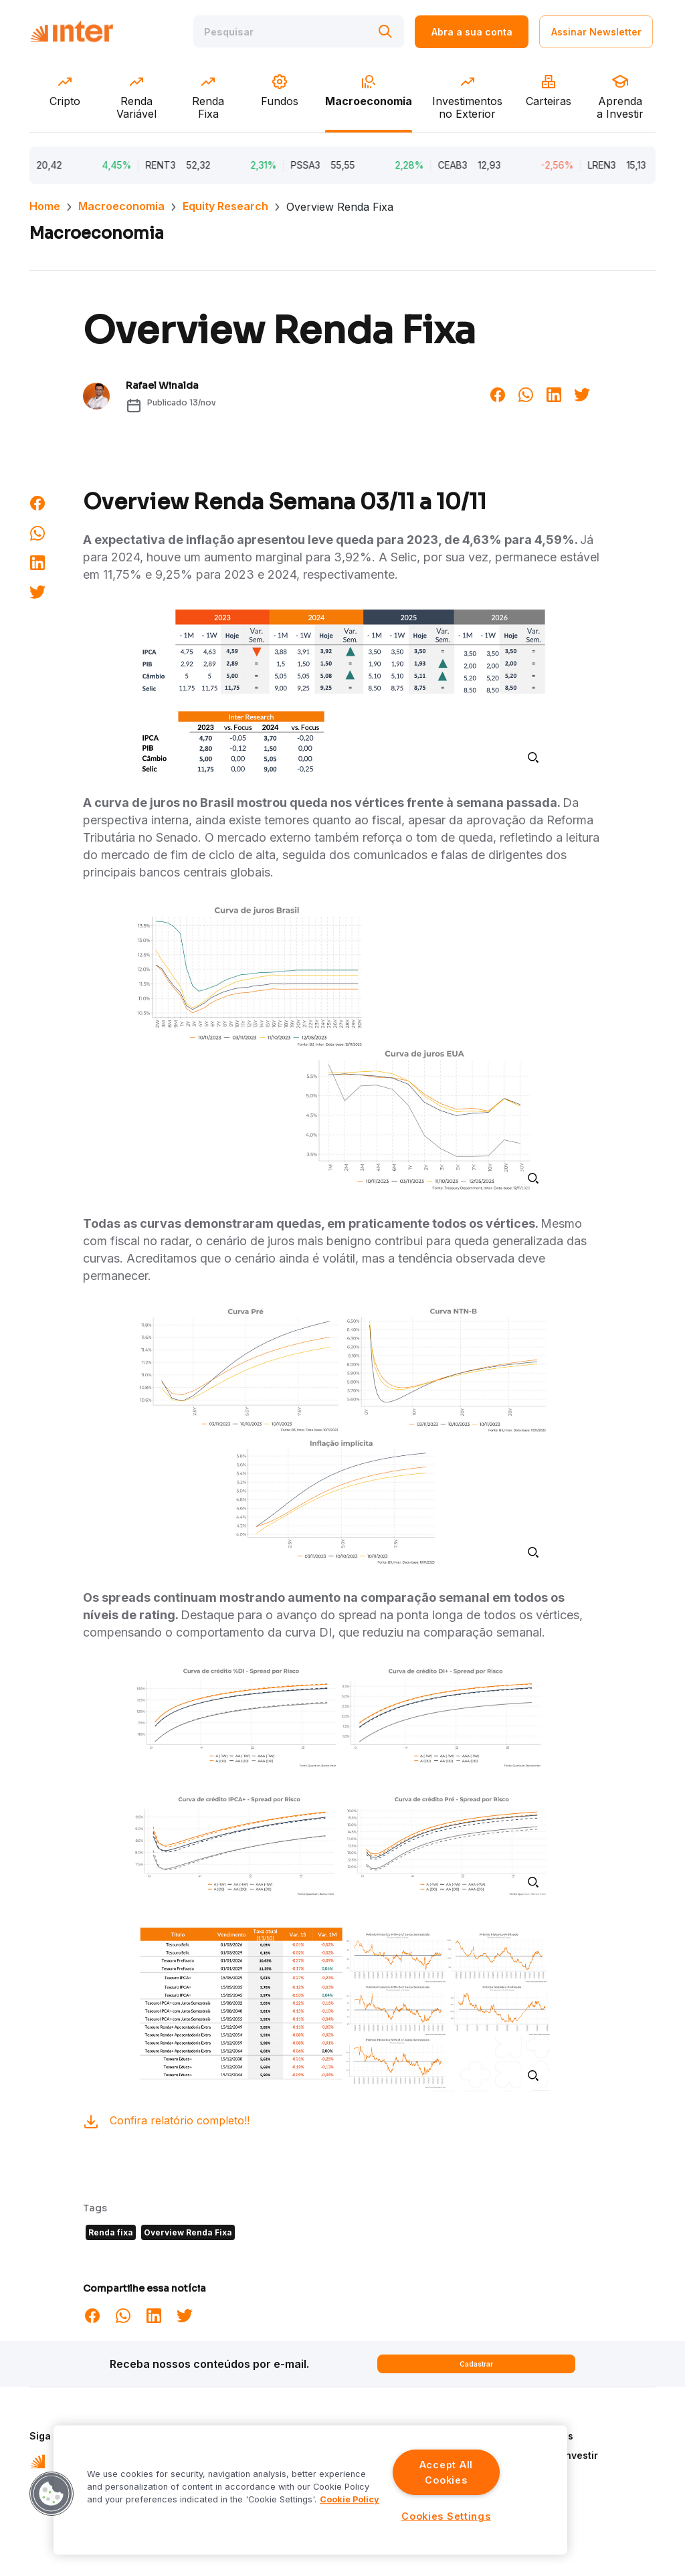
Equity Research (225, 206)
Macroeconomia (121, 206)
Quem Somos (542, 2436)
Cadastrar (476, 2364)
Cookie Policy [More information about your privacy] (349, 2499)
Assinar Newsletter (596, 31)
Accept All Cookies (446, 2472)
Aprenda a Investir (554, 2455)
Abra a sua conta (471, 31)
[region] (310, 2490)
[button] (51, 2493)
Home (44, 206)
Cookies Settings (446, 2516)
